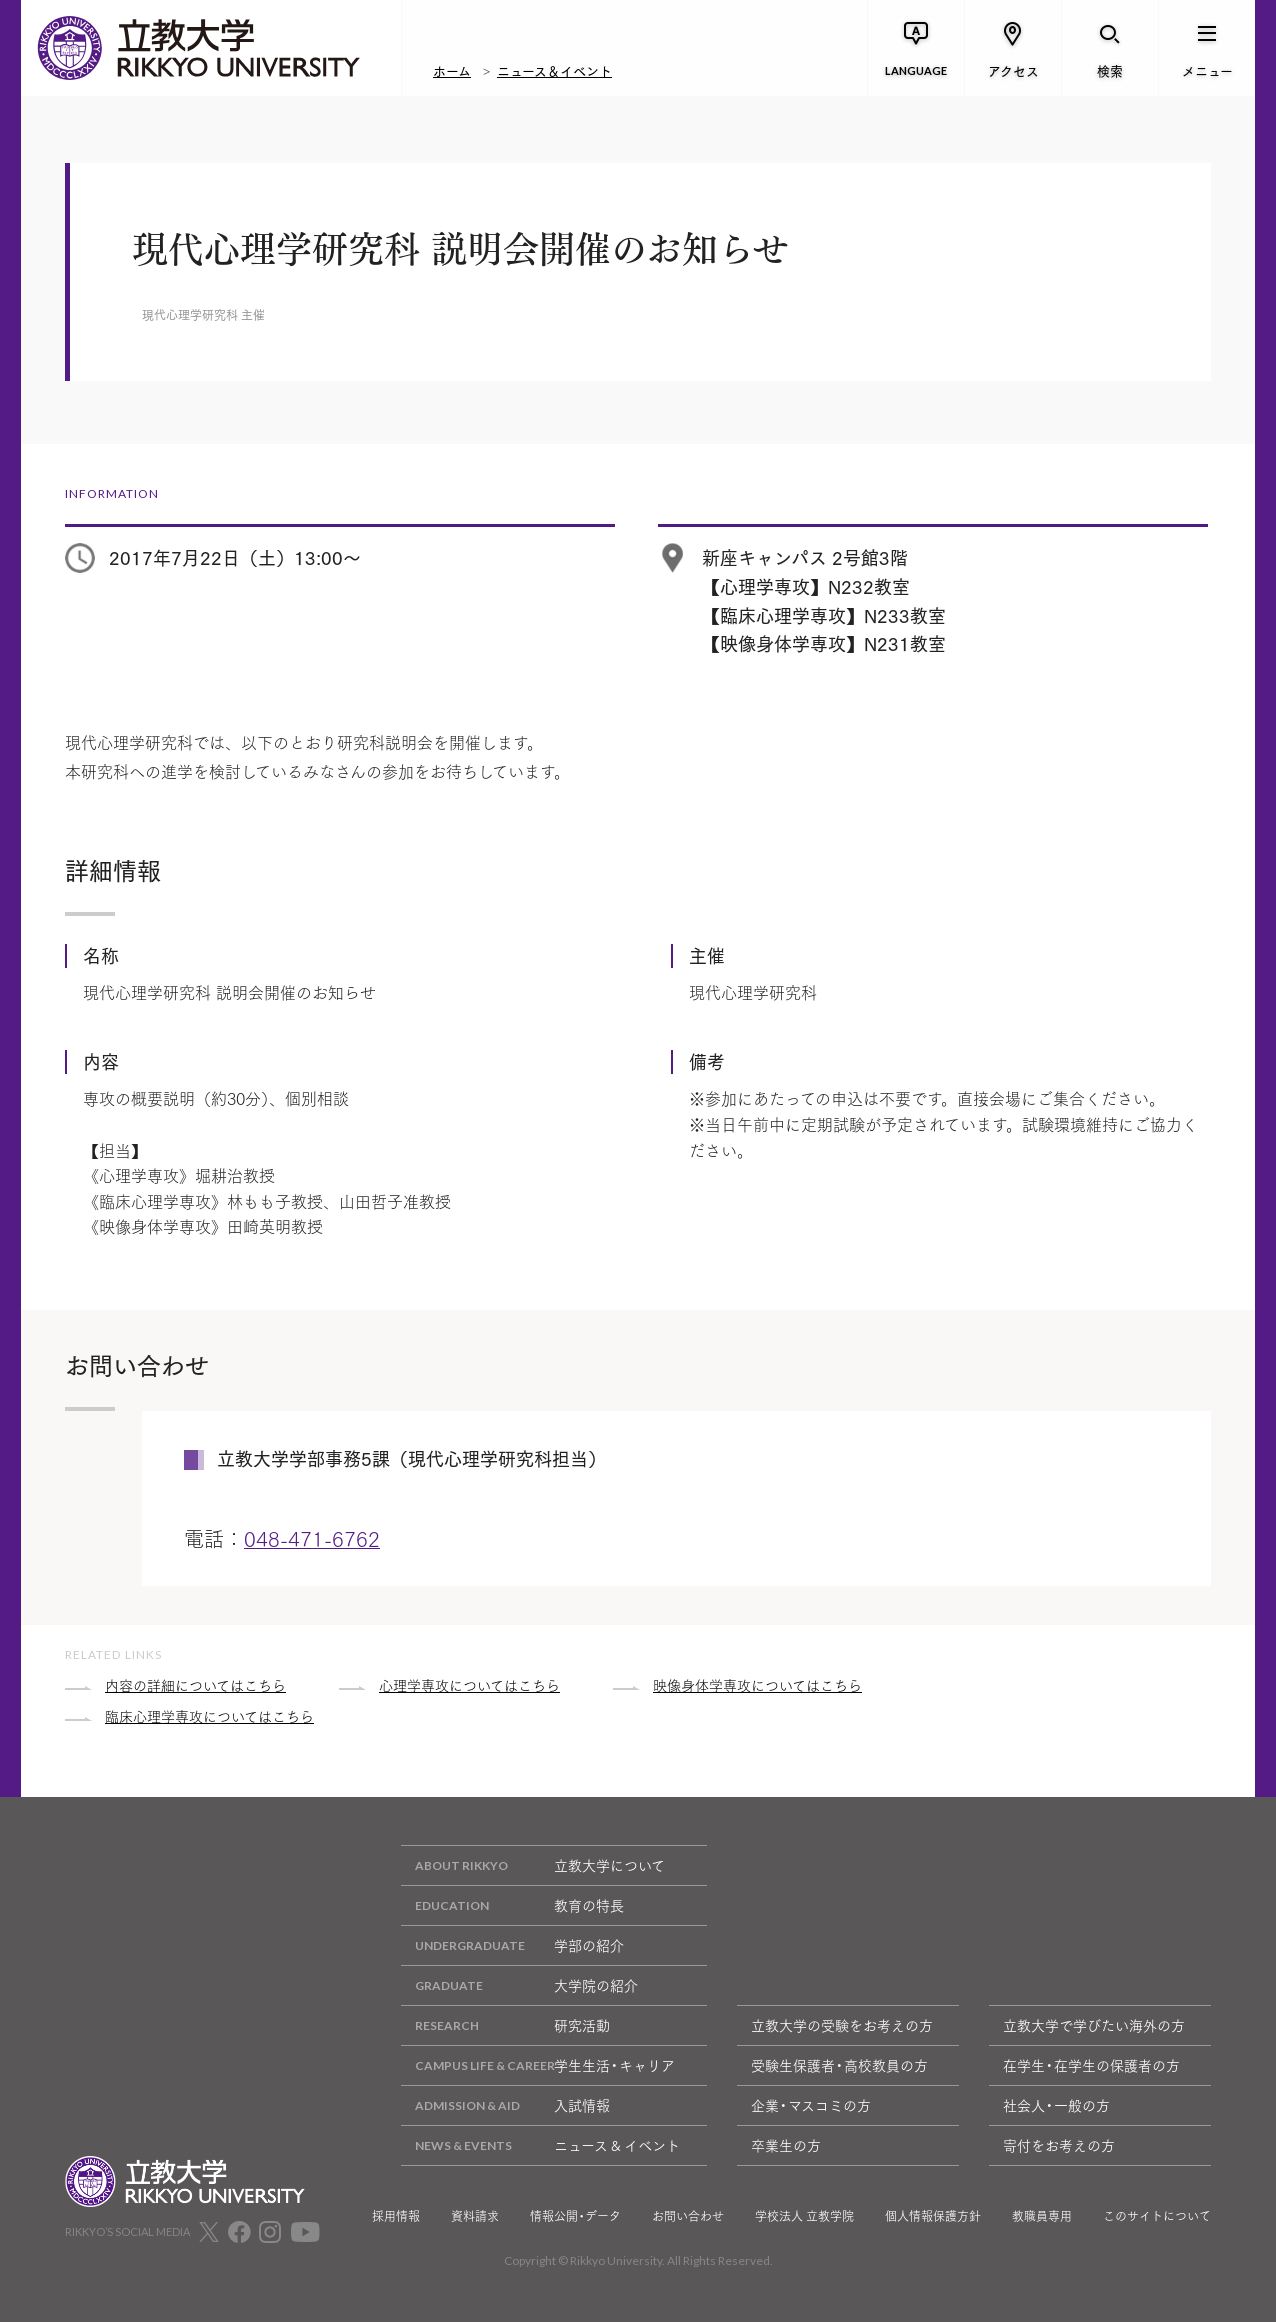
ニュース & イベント (540, 2145)
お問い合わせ (688, 2216)
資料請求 (475, 2216)
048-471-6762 (312, 1538)
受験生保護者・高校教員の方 (839, 2065)
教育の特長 (512, 1905)
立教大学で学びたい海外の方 (1094, 2025)
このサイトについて (1157, 2216)
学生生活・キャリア (538, 2065)
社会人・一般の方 (1056, 2105)
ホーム (452, 70)
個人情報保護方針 (933, 2216)
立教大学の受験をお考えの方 (842, 2025)
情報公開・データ (575, 2216)
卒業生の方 (786, 2145)
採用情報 (396, 2216)
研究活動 (505, 2025)
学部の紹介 (512, 1945)
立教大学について (533, 1865)
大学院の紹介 (519, 1985)
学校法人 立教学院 (804, 2216)
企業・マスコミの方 (811, 2105)
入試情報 (505, 2105)
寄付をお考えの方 (1059, 2145)
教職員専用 (1042, 2216)
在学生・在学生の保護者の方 (1091, 2065)
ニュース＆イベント (554, 70)
